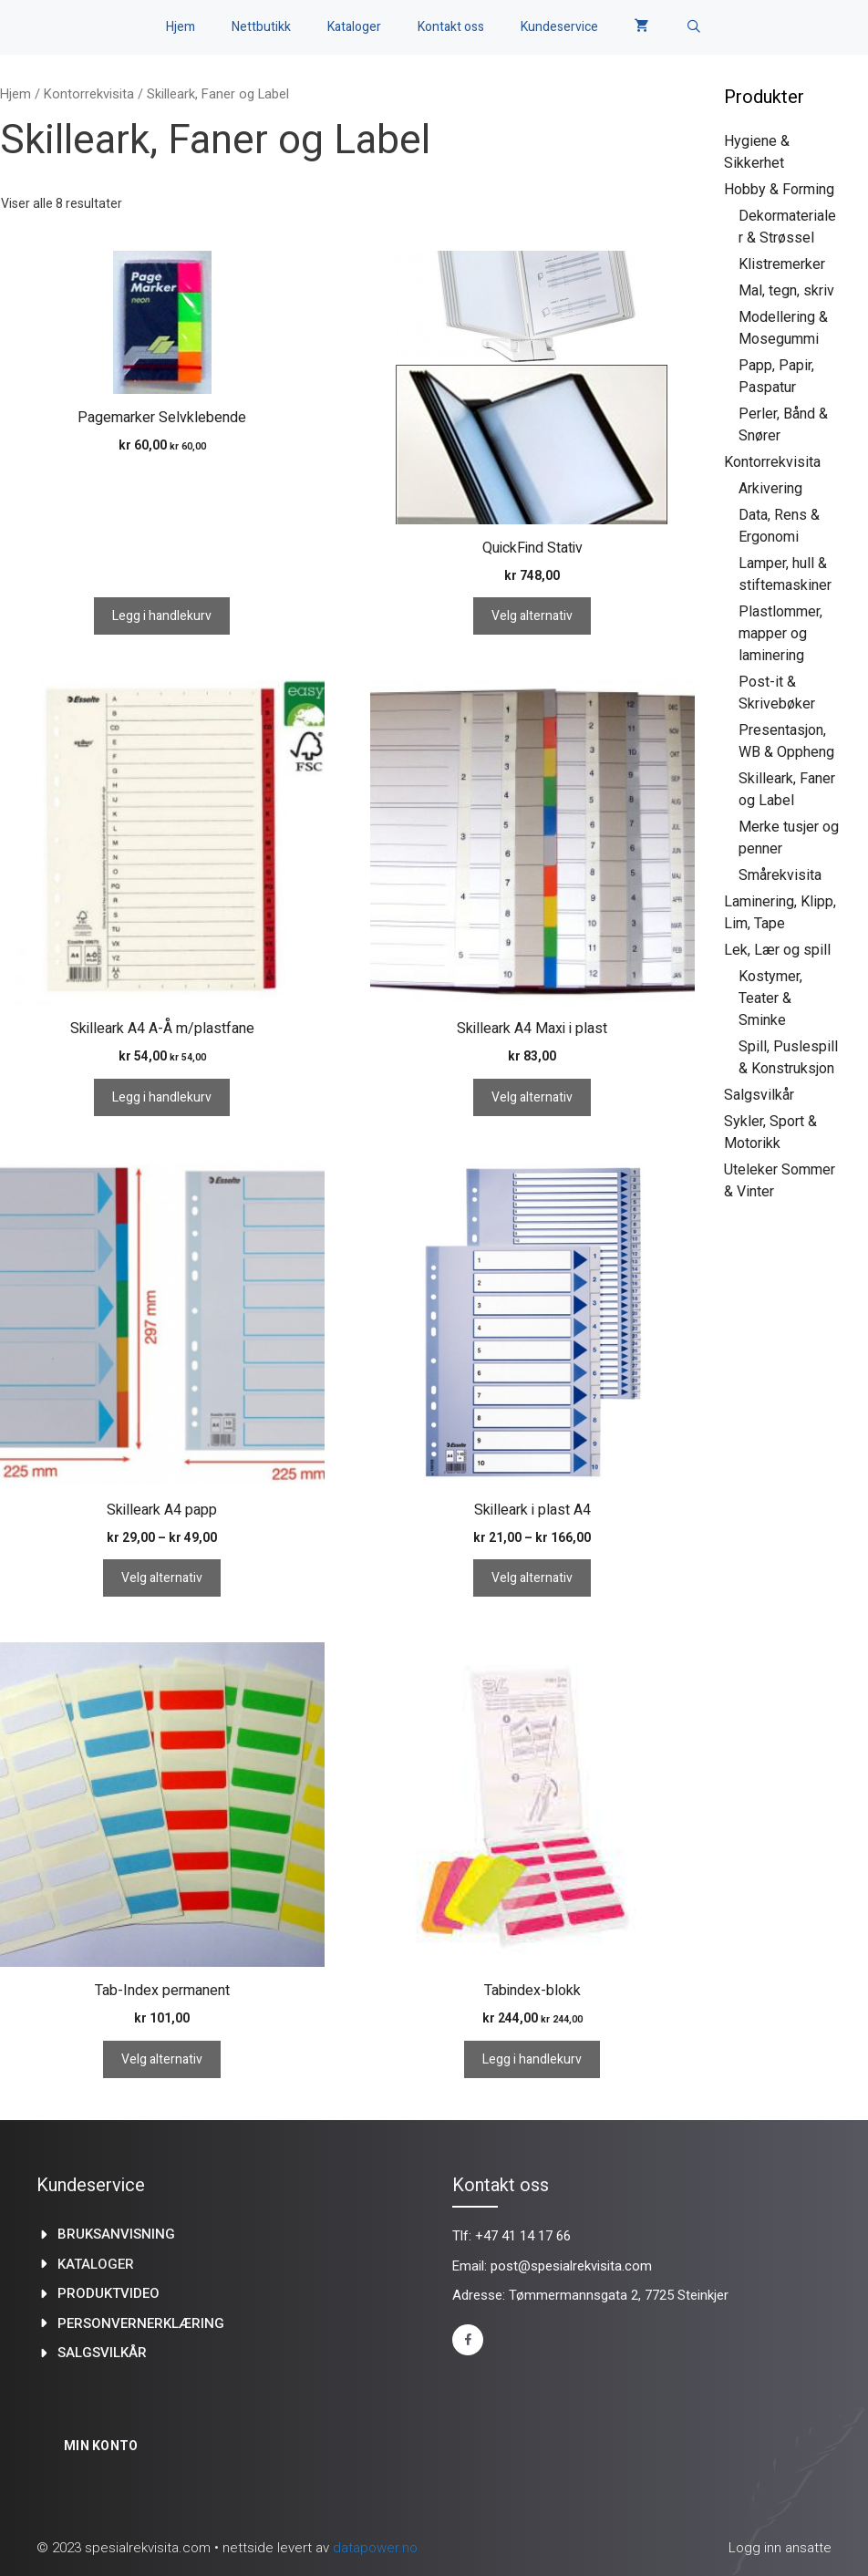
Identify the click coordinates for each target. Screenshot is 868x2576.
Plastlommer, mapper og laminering (780, 633)
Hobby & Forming (779, 189)
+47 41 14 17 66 (523, 2236)
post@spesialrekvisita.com (571, 2266)
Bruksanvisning (116, 2234)
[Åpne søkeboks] (693, 27)
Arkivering (770, 488)
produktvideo (108, 2293)
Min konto (101, 2445)
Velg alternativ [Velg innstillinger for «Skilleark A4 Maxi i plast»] (532, 1097)
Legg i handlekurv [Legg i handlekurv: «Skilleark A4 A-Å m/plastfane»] (162, 1097)
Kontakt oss (451, 26)
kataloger (95, 2264)
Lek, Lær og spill (777, 949)
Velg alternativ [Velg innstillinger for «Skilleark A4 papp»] (161, 1578)
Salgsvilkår (759, 1094)
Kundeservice (559, 26)
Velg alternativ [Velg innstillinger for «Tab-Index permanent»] (161, 2059)
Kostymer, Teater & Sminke (770, 998)
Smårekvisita (780, 875)
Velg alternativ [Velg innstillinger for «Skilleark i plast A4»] (532, 1578)
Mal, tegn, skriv (786, 290)
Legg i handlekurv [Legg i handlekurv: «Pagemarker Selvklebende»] (162, 616)
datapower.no (375, 2548)
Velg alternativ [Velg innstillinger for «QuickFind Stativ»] (532, 616)
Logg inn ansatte (780, 2548)
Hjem (180, 26)
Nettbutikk (261, 26)
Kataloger (354, 26)
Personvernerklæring (140, 2323)
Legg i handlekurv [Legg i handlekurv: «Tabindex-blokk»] (532, 2059)
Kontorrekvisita (89, 94)
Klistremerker (782, 264)
